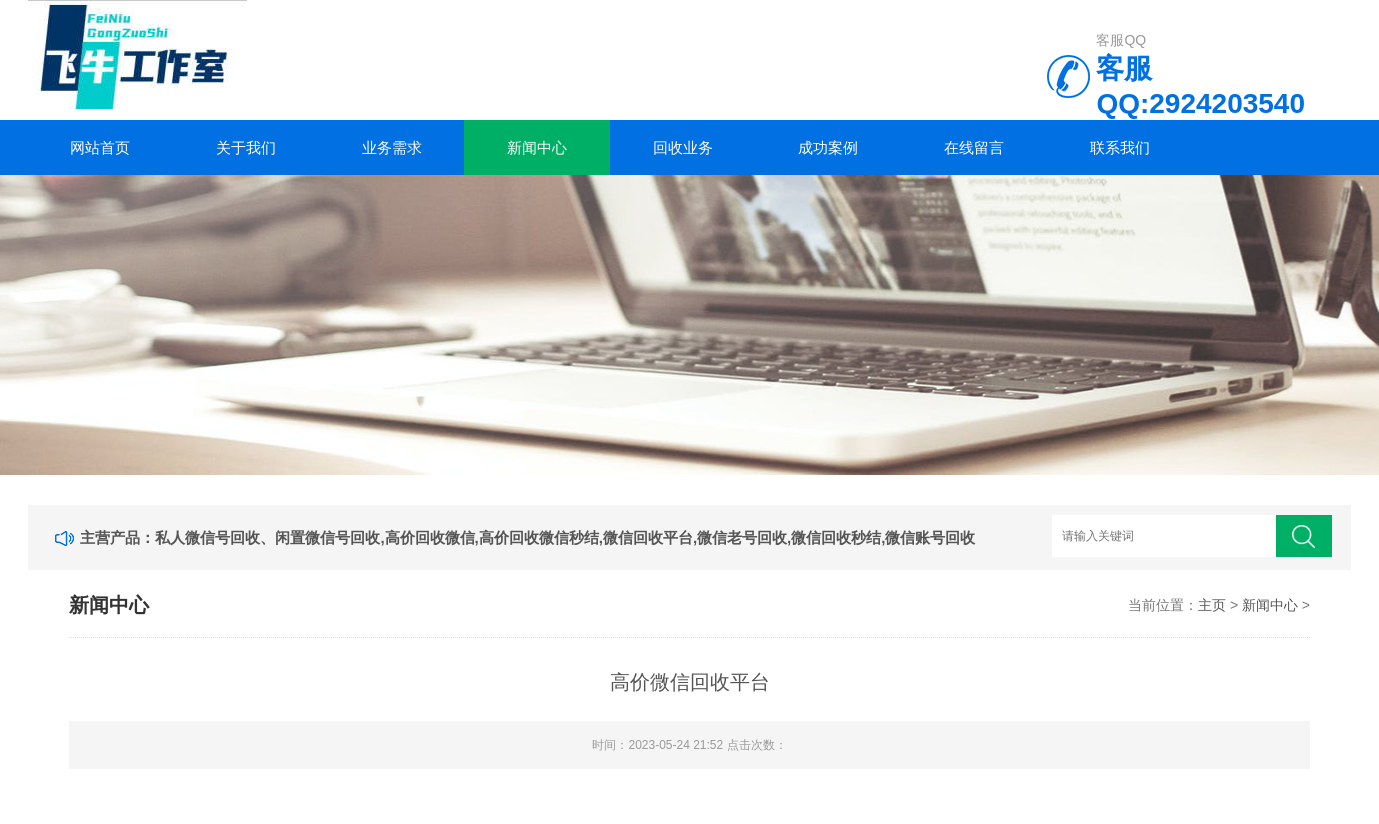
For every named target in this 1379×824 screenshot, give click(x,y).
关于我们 (246, 147)
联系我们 (1120, 147)
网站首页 (100, 147)
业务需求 (392, 147)
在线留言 (974, 147)
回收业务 (683, 147)
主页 (1212, 605)
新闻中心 (537, 147)
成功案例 (828, 147)
